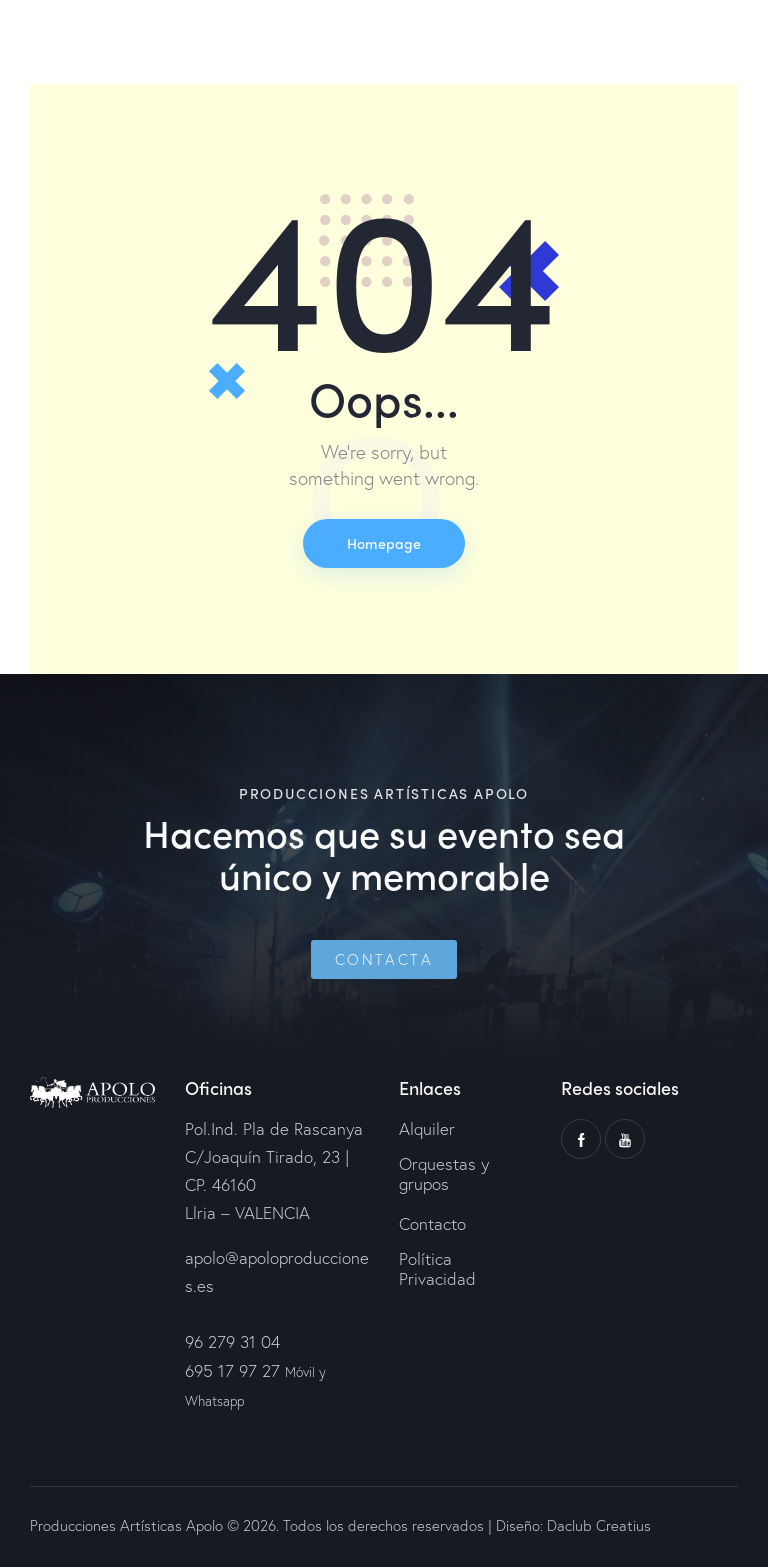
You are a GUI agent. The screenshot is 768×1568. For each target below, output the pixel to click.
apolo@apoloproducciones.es (277, 1272)
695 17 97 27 (232, 1371)
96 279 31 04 (232, 1343)
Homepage (384, 544)
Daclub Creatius (597, 1527)
